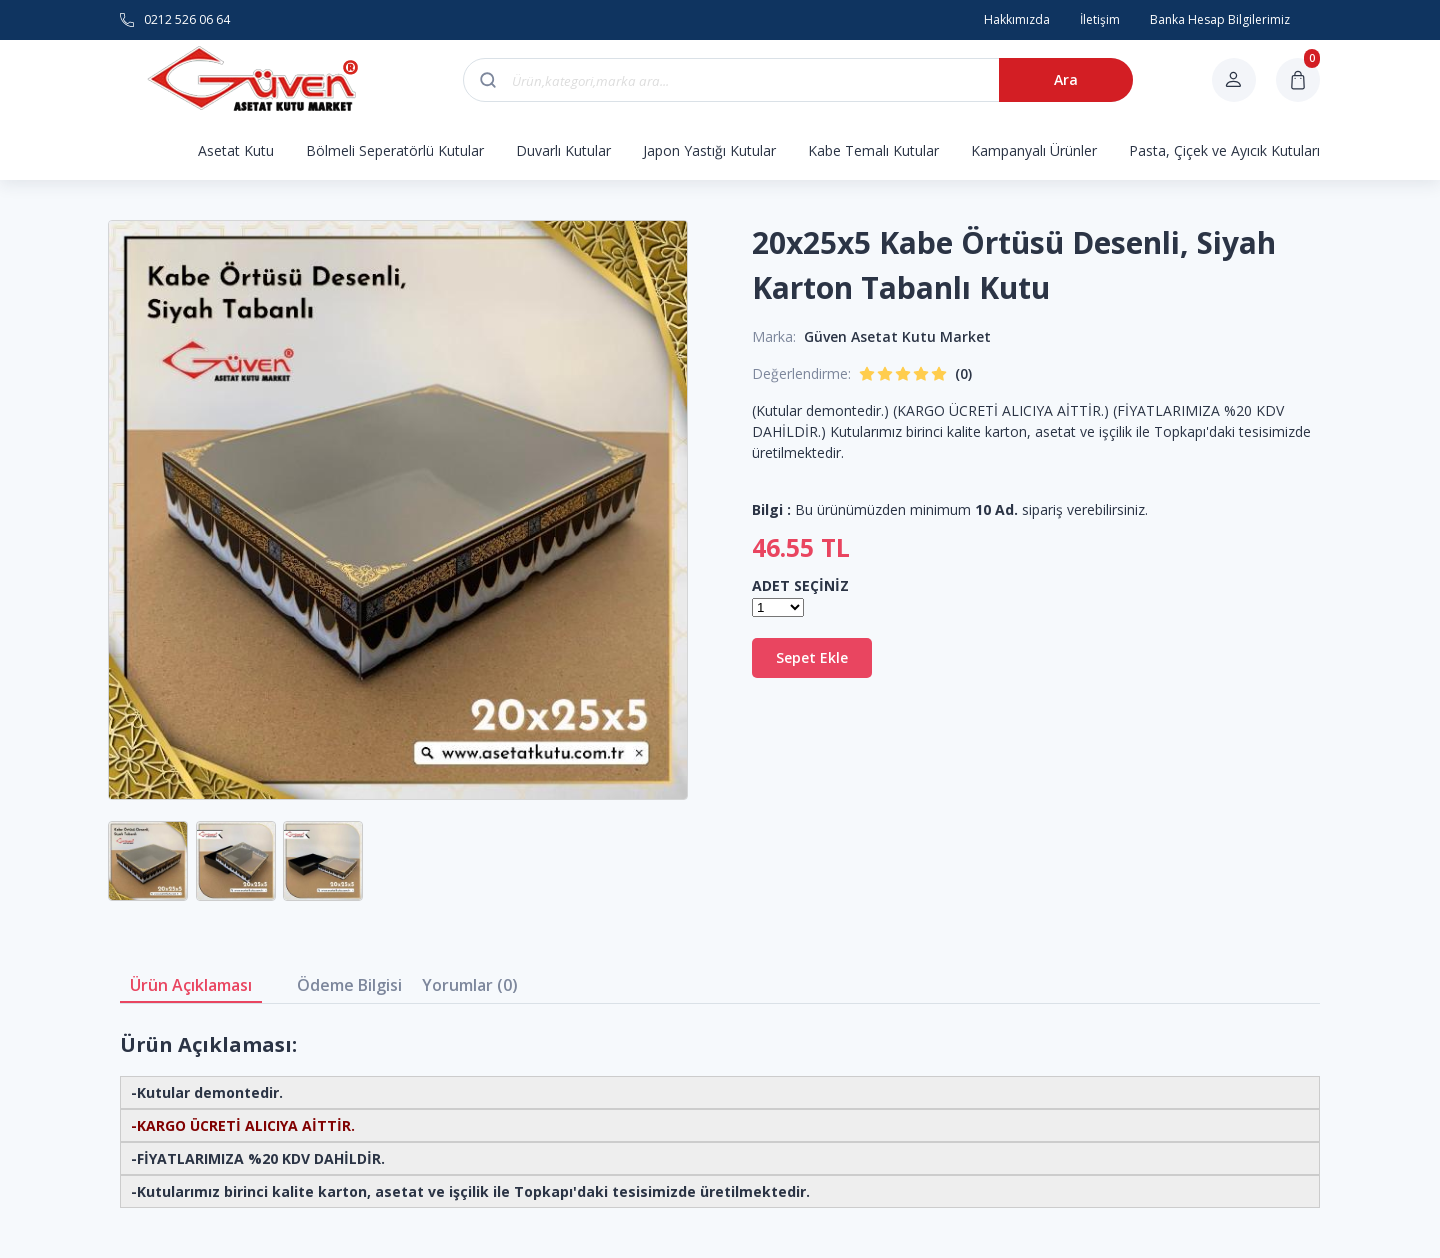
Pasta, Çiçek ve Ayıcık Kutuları (1224, 150)
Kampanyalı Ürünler (1034, 150)
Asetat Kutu (236, 150)
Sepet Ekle (812, 657)
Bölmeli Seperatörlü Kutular (395, 150)
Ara (1066, 79)
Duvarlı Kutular (563, 150)
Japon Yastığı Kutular (709, 150)
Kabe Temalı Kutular (873, 150)
